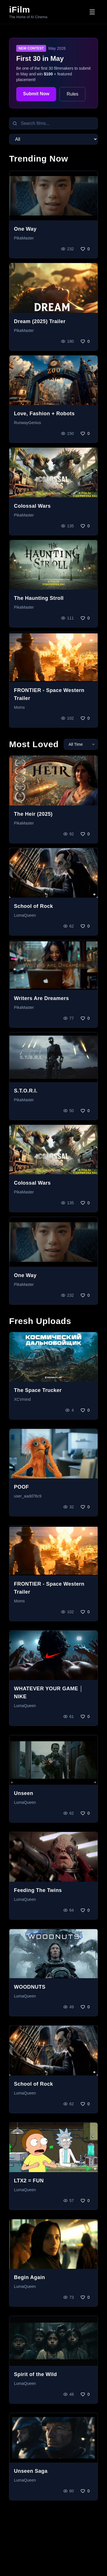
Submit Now (36, 93)
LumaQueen (25, 915)
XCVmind (22, 1399)
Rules (72, 94)
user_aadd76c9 (28, 1496)
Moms (19, 707)
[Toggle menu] (92, 12)
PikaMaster (24, 238)
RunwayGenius (27, 422)
